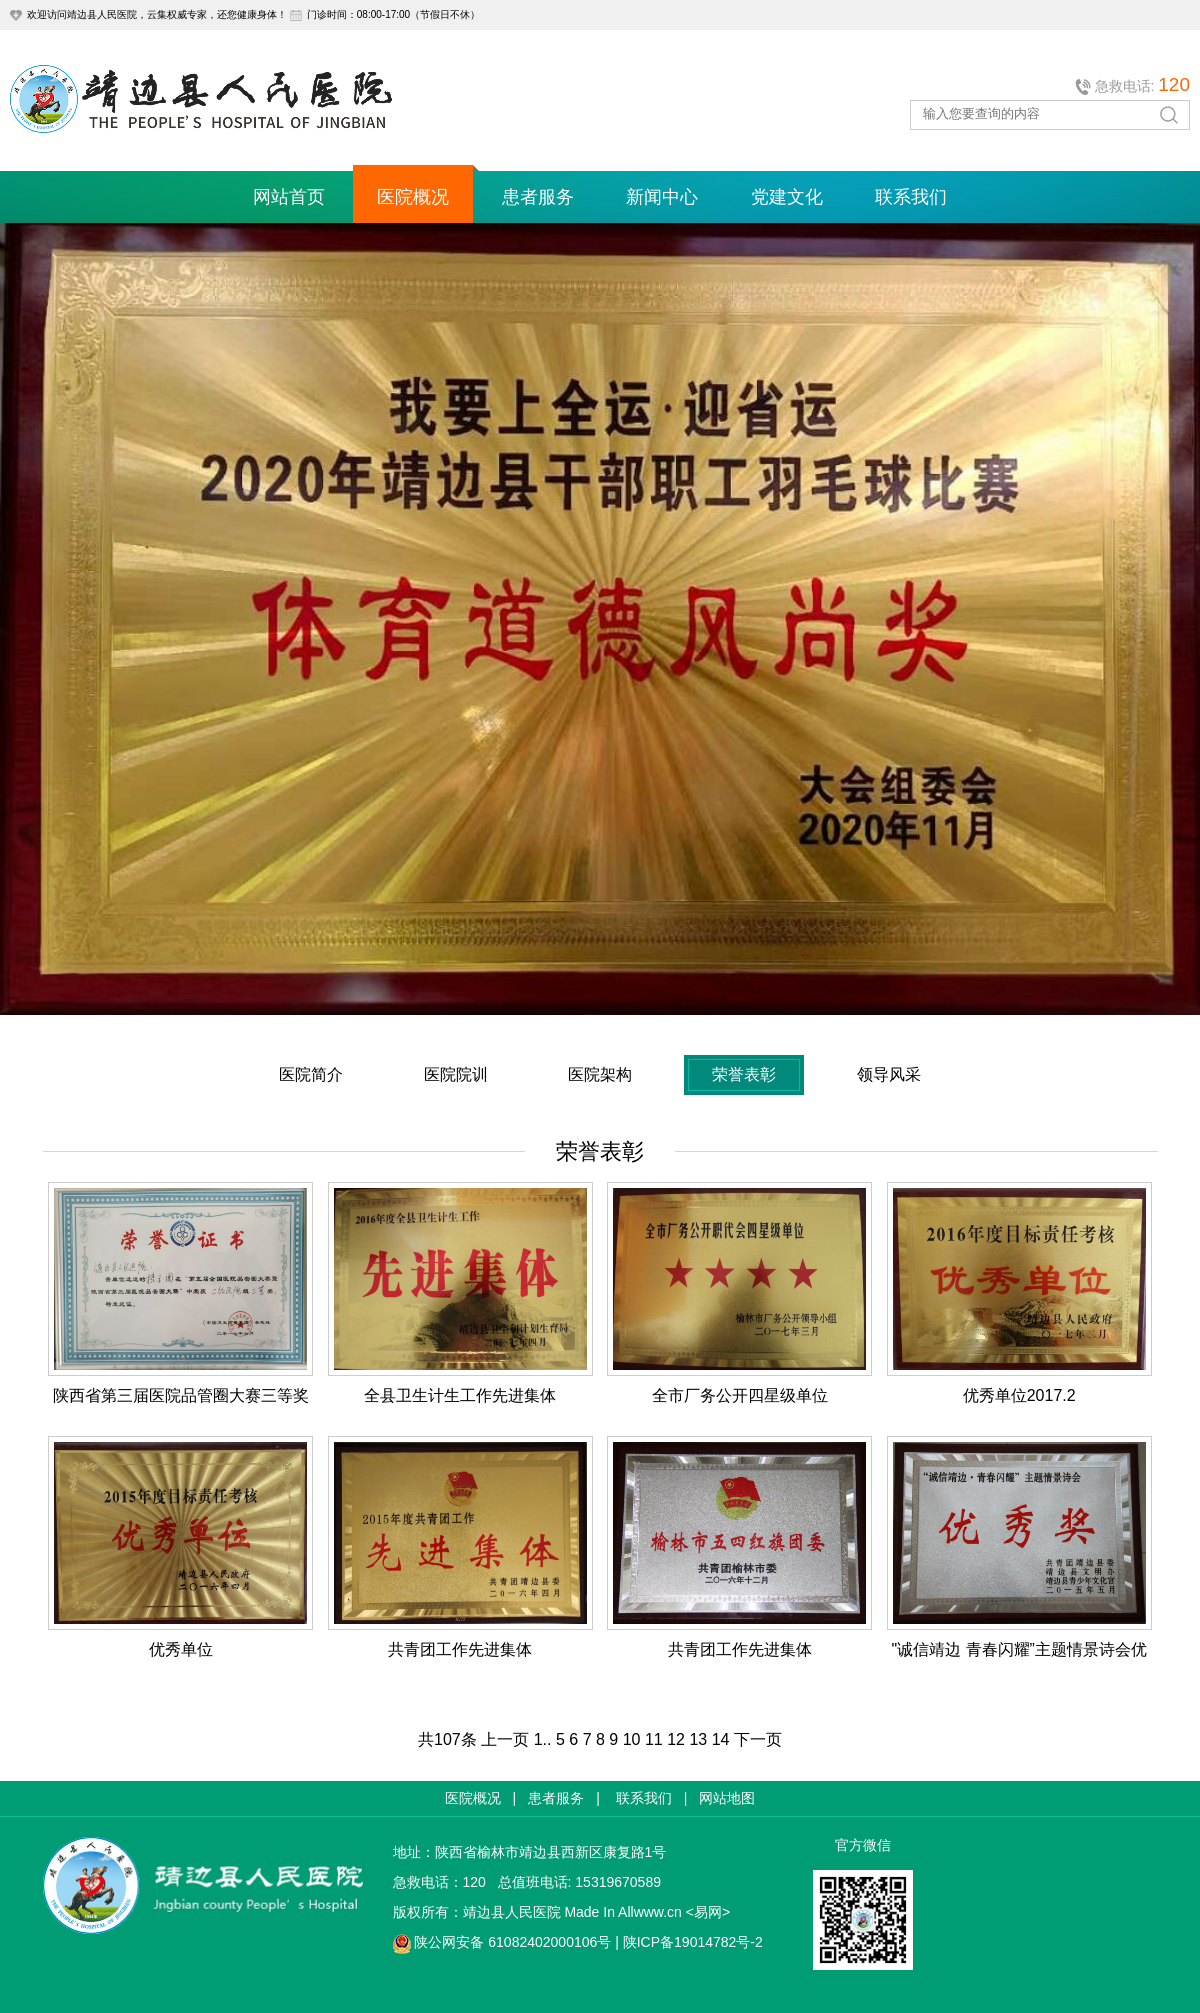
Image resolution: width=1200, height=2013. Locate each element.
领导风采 (889, 1074)
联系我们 (911, 197)
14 (721, 1739)
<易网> (708, 1912)
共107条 (447, 1739)
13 (698, 1739)
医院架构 (600, 1074)
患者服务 (538, 197)
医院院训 (456, 1074)
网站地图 (727, 1798)
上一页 (505, 1739)
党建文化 (787, 197)
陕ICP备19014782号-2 (693, 1942)
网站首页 (289, 197)
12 (676, 1739)
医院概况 (413, 197)
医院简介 (311, 1074)
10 (632, 1739)
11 (654, 1739)
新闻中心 (662, 197)
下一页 (758, 1739)
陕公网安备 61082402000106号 (512, 1942)
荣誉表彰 (744, 1074)
